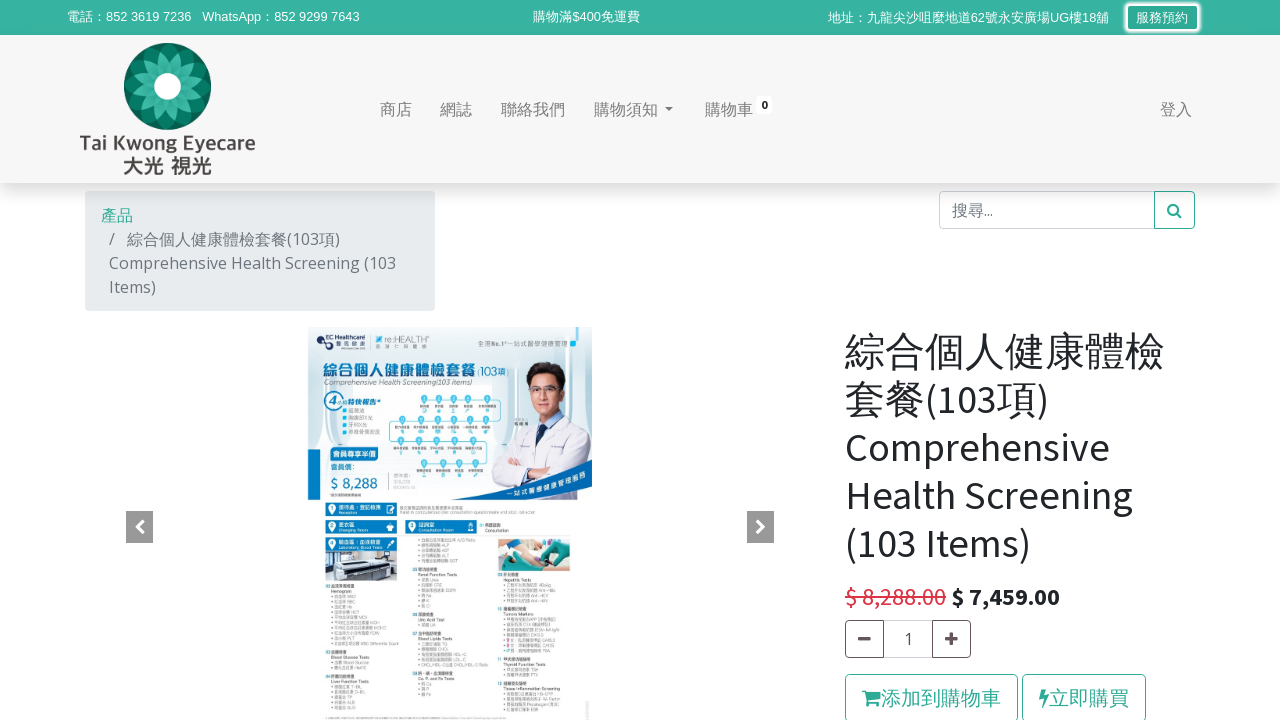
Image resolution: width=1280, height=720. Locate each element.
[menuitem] (400, 109)
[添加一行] (951, 639)
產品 (117, 215)
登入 (1171, 109)
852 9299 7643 (316, 16)
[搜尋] (1174, 210)
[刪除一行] (864, 639)
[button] (140, 527)
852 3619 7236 (148, 16)
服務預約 (1162, 17)
